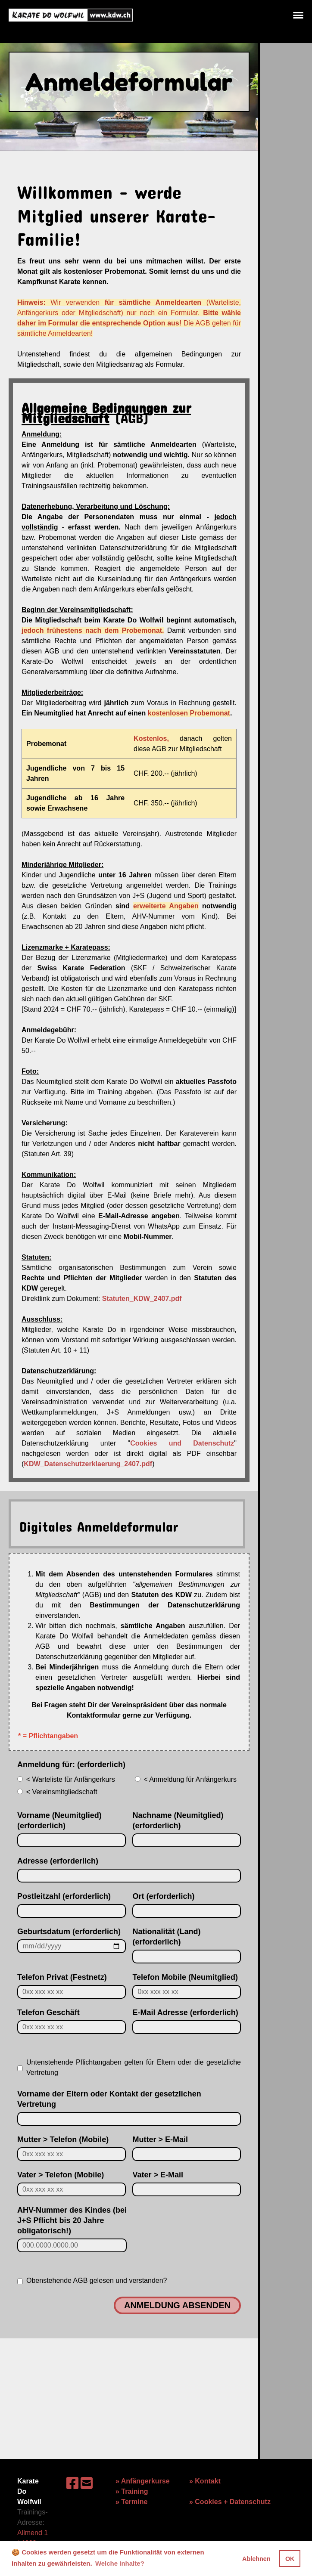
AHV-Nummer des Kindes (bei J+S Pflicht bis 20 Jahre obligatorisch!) (72, 2220)
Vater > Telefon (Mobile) (60, 2174)
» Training (131, 2491)
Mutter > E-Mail (160, 2139)
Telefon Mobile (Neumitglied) (185, 1977)
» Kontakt (205, 2481)
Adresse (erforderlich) (57, 1861)
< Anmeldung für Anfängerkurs (186, 1779)
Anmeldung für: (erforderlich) (71, 1764)
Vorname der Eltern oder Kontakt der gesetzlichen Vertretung (109, 2099)
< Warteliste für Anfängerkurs (66, 1779)
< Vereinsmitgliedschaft (57, 1792)
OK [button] (290, 2558)
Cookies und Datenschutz (182, 1443)
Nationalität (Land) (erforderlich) (166, 1936)
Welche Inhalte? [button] (119, 2563)
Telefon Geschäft (48, 2012)
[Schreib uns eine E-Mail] (87, 2483)
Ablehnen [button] (256, 2558)
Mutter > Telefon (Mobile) (63, 2139)
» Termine (131, 2501)
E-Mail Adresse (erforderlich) (185, 2012)
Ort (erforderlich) (163, 1896)
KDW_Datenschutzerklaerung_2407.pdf (88, 1464)
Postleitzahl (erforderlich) (64, 1896)
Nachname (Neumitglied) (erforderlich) (177, 1820)
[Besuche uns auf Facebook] (72, 2483)
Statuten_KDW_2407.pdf (142, 1298)
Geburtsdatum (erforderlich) (69, 1931)
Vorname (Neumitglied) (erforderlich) (59, 1820)
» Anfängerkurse (142, 2481)
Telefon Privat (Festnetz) (62, 1977)
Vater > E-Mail (157, 2174)
